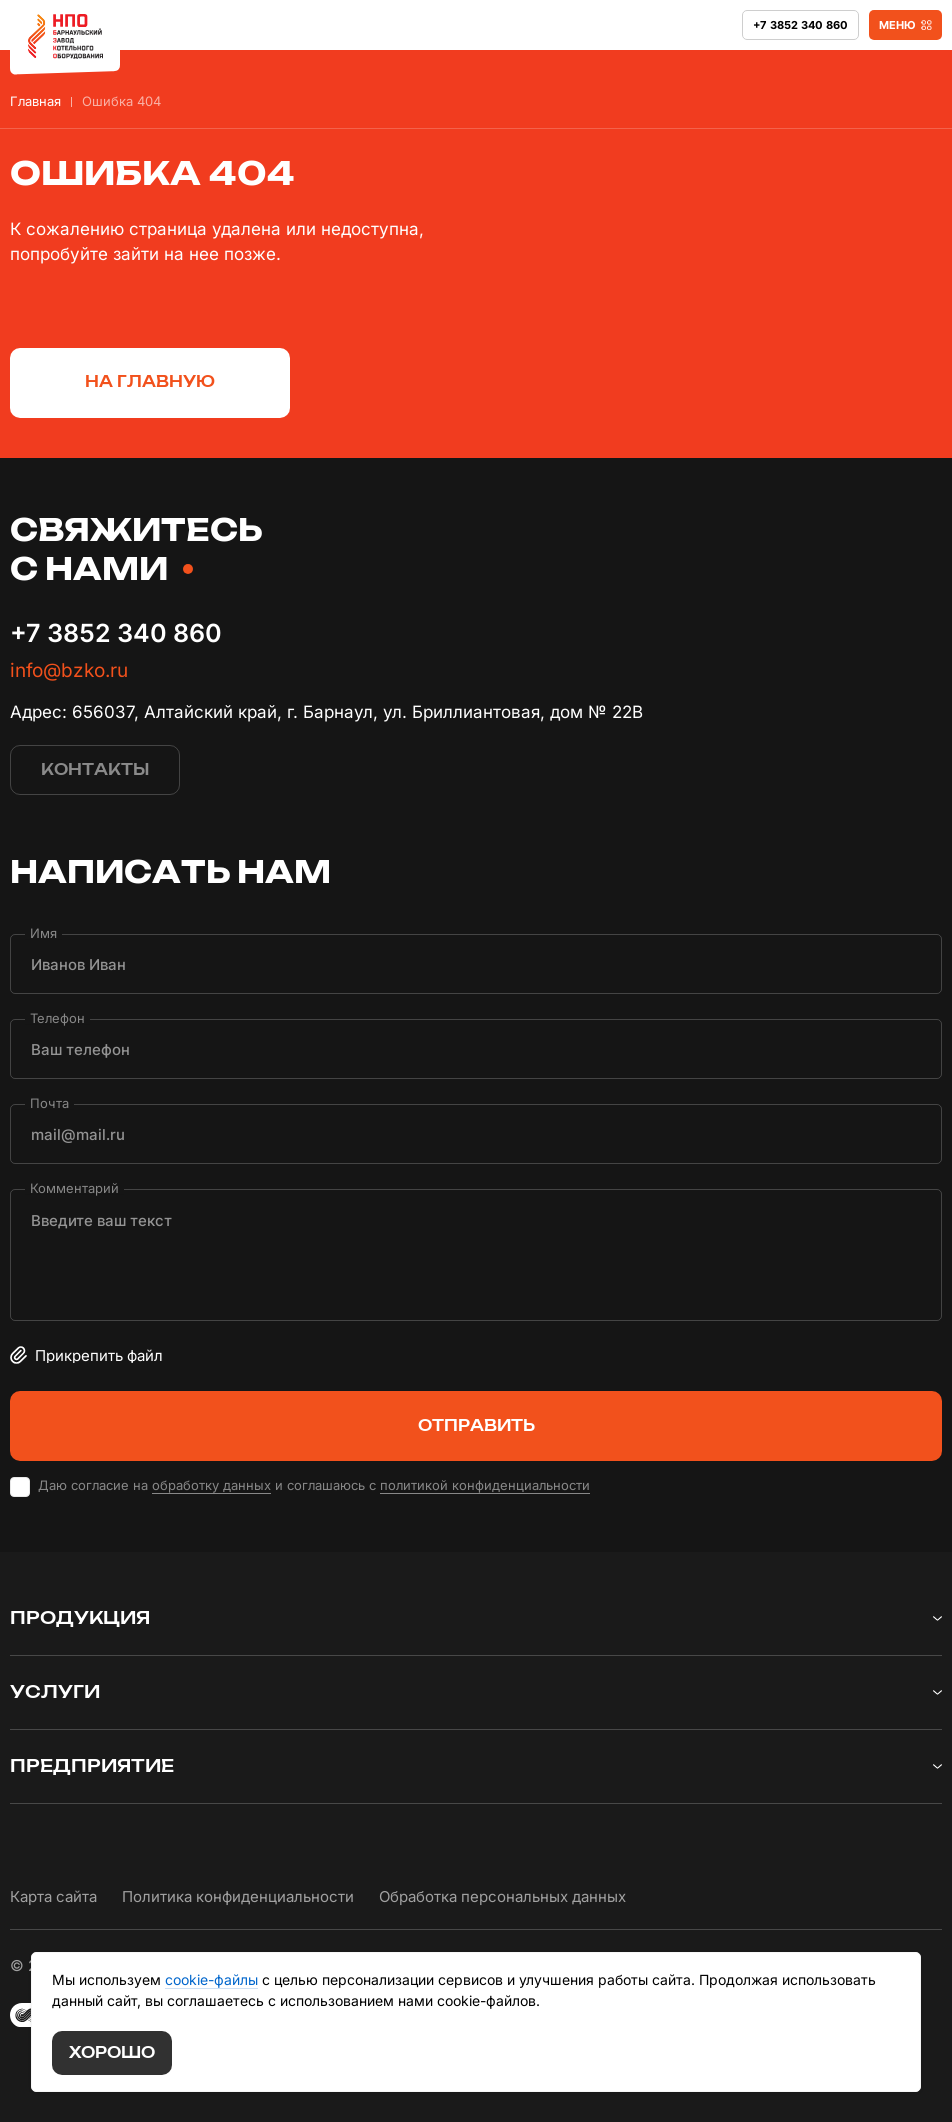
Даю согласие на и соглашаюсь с (314, 1485)
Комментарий (74, 1188)
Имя (43, 933)
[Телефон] (476, 1049)
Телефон (57, 1018)
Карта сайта (53, 1896)
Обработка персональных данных (502, 1896)
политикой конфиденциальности (485, 1485)
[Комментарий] (476, 1255)
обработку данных (211, 1485)
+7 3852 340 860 (116, 633)
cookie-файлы (211, 1979)
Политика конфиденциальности (238, 1896)
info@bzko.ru (69, 670)
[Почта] (476, 1134)
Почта (49, 1103)
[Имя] (476, 964)
